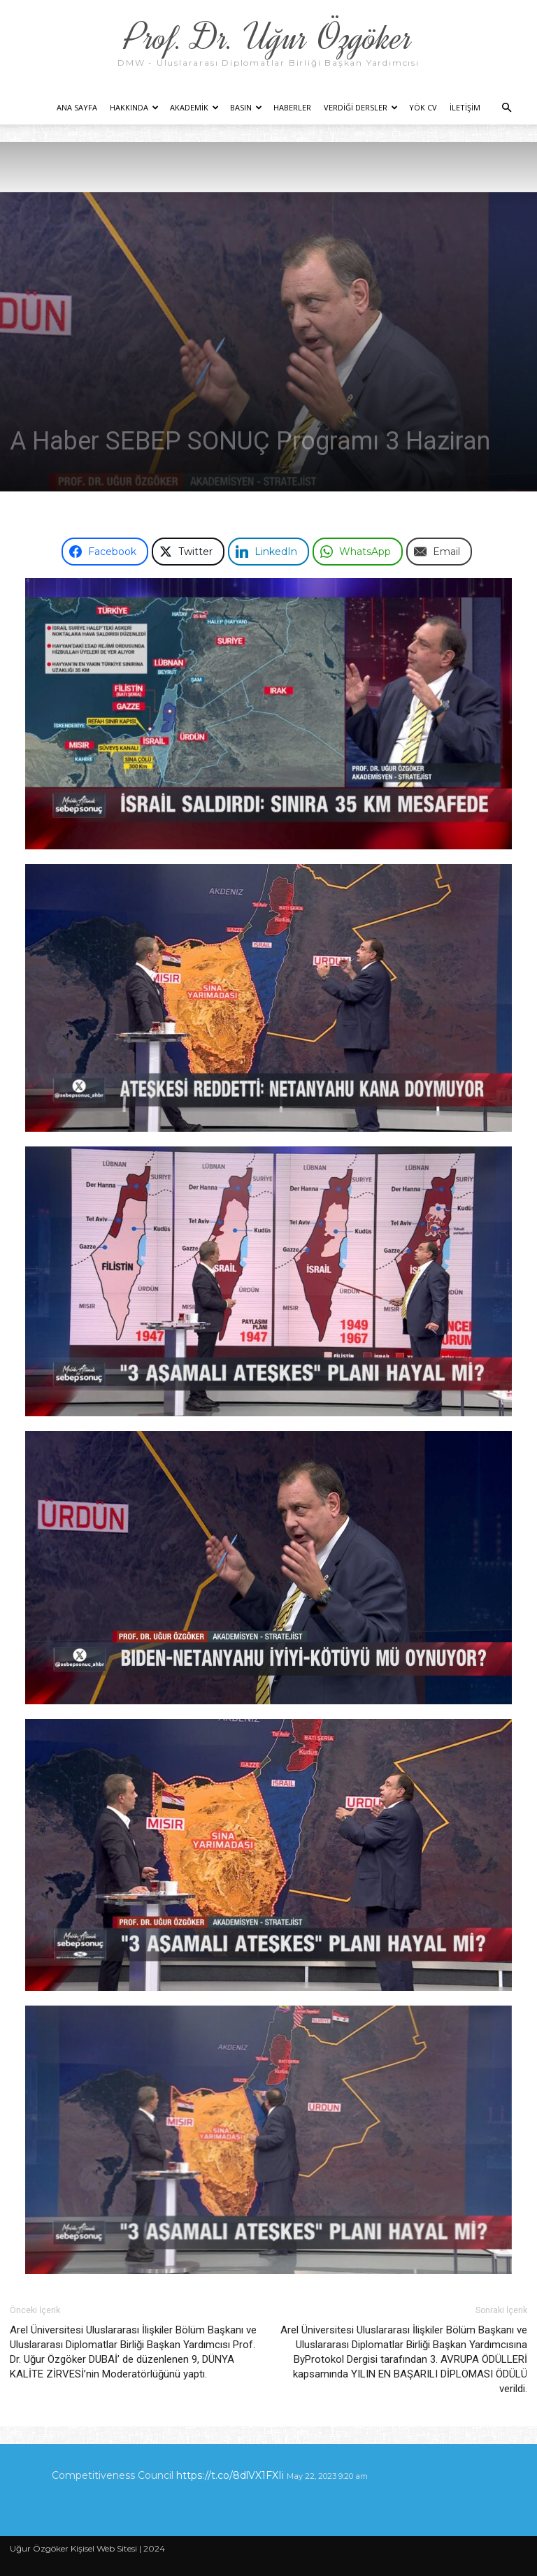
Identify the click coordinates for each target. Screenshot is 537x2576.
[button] (506, 108)
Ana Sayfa (77, 107)
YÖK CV (423, 107)
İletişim (465, 107)
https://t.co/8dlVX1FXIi (230, 2475)
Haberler (292, 107)
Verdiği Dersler (361, 107)
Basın (246, 107)
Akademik (194, 107)
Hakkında (134, 107)
